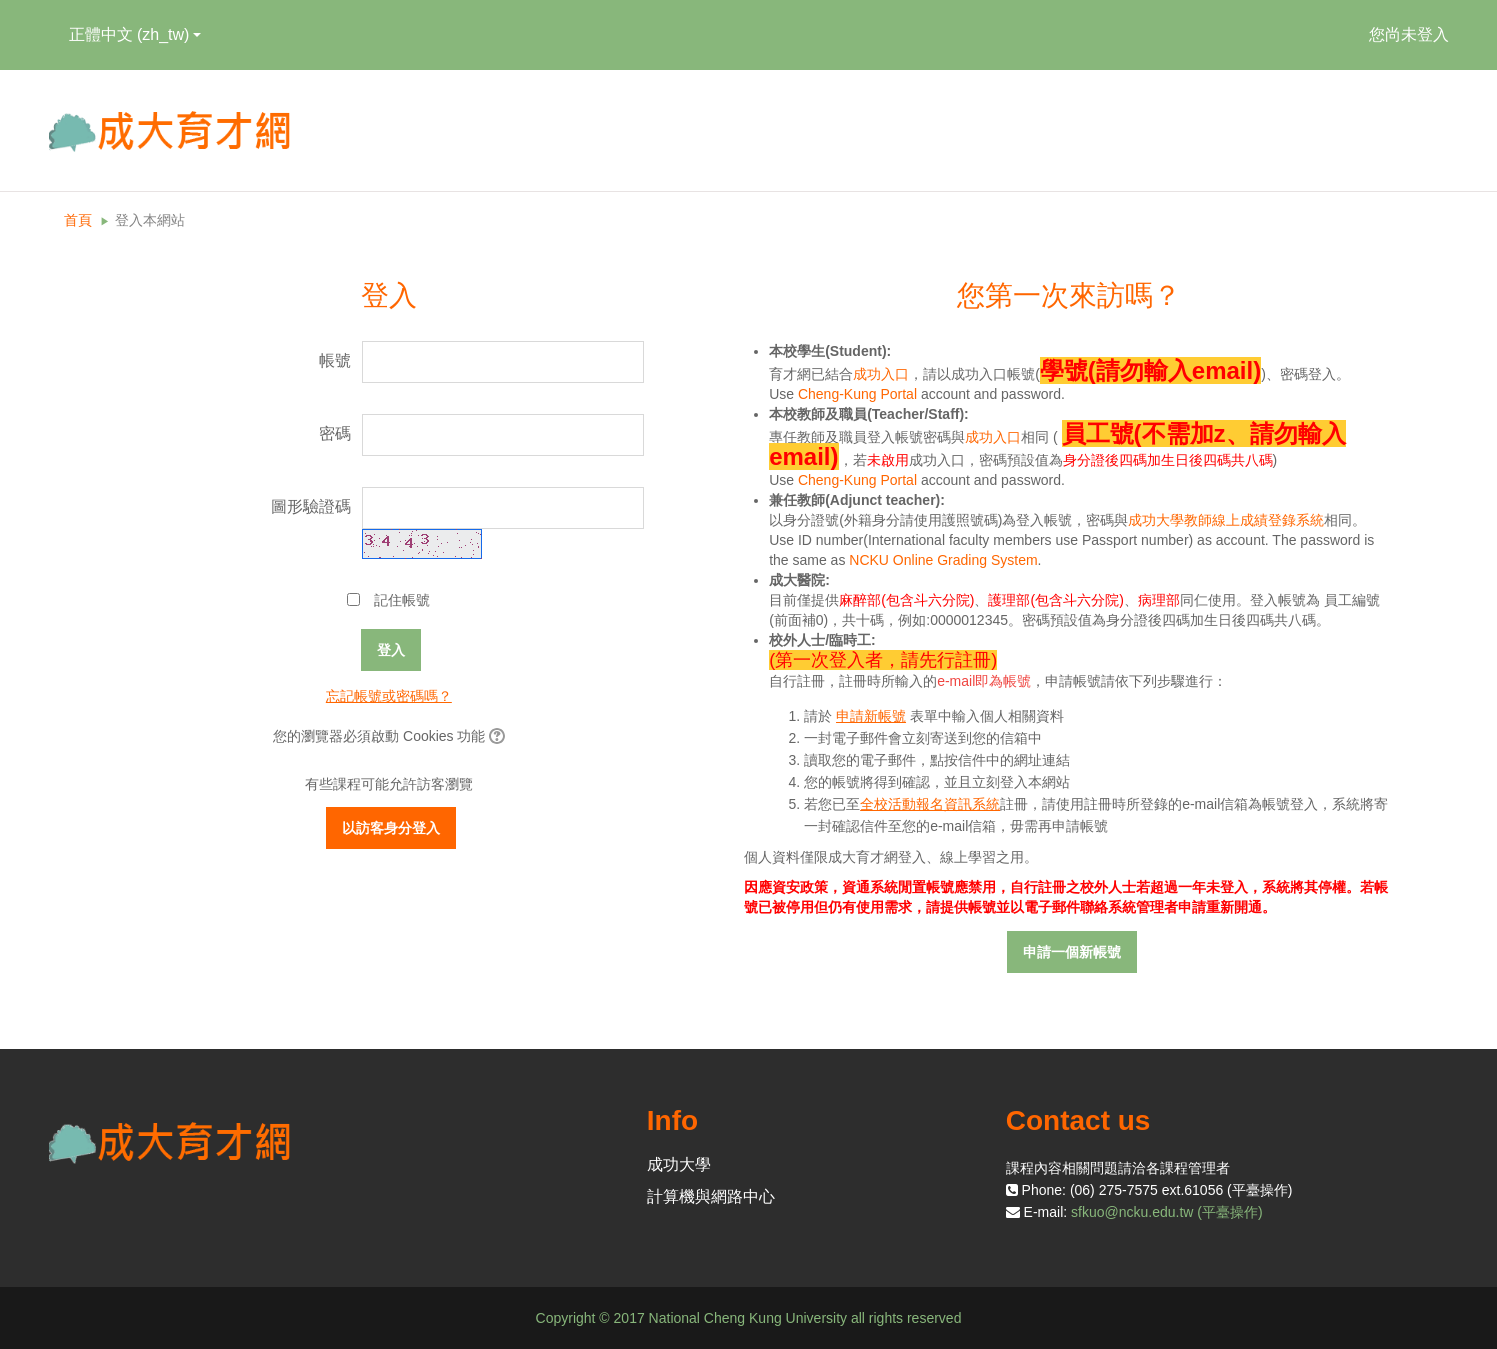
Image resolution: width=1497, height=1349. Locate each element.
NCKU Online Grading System (943, 560)
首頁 (78, 220)
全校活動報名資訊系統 (930, 804)
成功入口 (881, 374)
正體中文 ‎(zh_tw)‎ (135, 34)
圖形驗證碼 (311, 506)
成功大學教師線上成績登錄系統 (1226, 520)
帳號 (335, 360)
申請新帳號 (871, 716)
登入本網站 (150, 220)
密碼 (335, 433)
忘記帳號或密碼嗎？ (389, 696)
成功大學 (679, 1164)
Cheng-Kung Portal (857, 394)
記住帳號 (402, 600)
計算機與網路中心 (711, 1196)
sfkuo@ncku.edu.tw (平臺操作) (1167, 1212)
